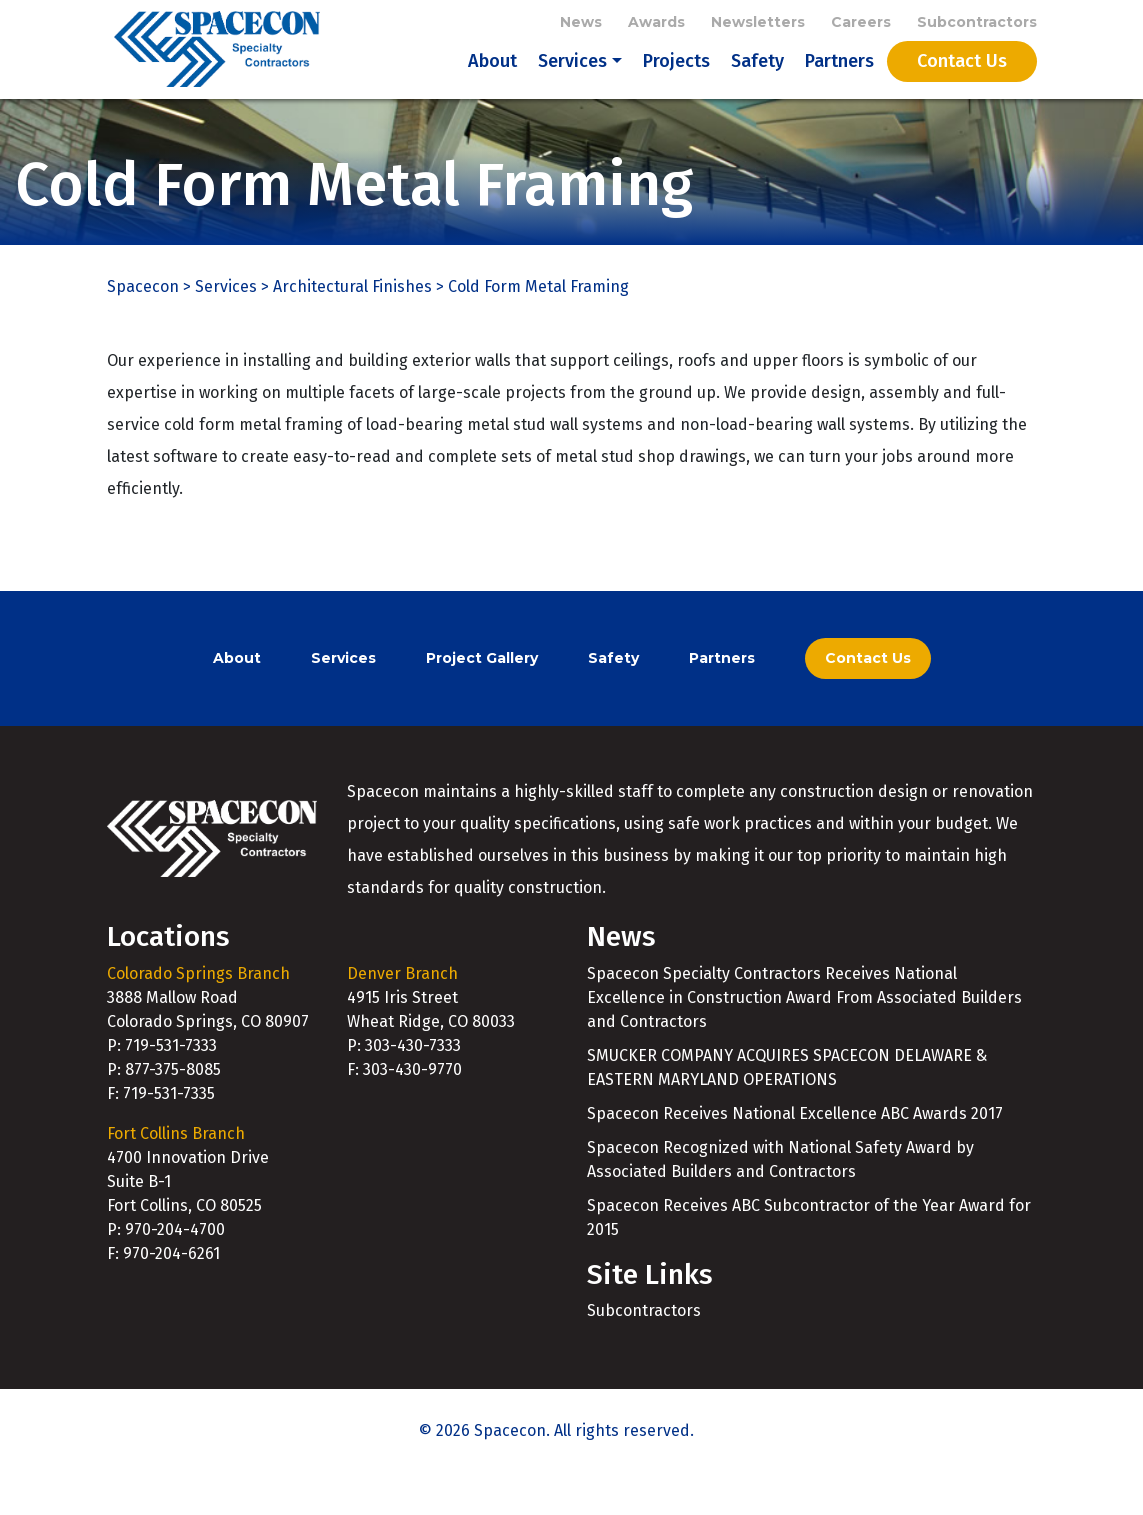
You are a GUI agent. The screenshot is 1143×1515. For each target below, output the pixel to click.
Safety (757, 82)
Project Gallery (482, 699)
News (581, 22)
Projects (676, 82)
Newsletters (758, 22)
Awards (656, 22)
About (492, 82)
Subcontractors (977, 22)
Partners (839, 82)
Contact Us (962, 82)
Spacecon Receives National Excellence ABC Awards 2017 (795, 1154)
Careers (861, 22)
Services (572, 82)
